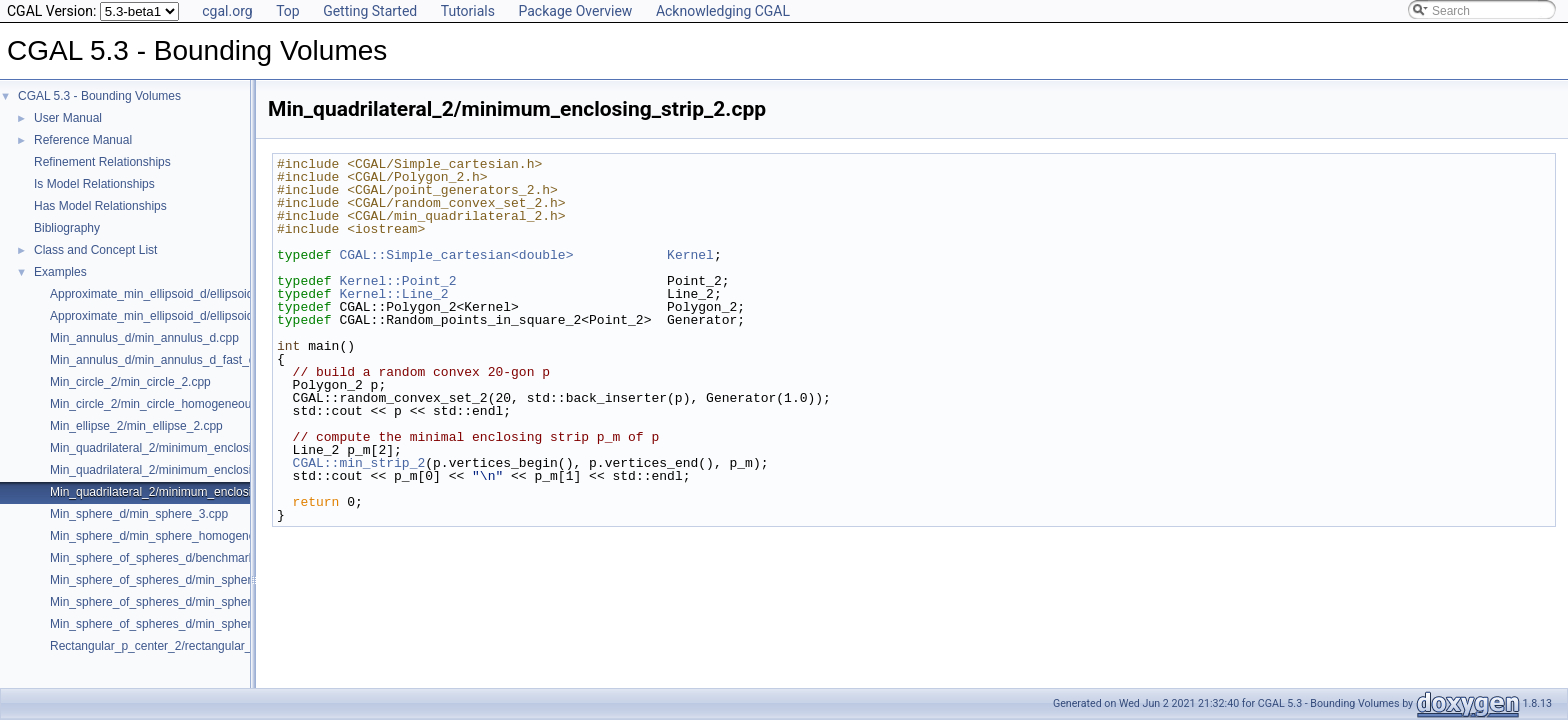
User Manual (68, 118)
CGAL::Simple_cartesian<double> (456, 255)
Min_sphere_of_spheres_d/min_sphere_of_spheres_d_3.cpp (212, 602)
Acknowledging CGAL (723, 11)
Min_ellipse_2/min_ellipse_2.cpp (136, 426)
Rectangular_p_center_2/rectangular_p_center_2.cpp (192, 646)
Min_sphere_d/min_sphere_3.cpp (139, 514)
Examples (60, 272)
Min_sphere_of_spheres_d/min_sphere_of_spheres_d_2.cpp (212, 580)
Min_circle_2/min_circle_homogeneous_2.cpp (171, 404)
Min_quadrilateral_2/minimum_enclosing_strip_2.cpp (190, 492)
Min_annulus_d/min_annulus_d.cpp (144, 338)
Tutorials (468, 11)
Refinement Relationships (102, 162)
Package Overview (575, 11)
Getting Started (370, 11)
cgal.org (227, 11)
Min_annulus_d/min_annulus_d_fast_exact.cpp (175, 360)
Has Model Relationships (100, 206)
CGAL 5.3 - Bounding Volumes (99, 96)
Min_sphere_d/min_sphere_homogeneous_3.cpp (180, 536)
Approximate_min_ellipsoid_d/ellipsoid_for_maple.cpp (193, 316)
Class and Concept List (95, 250)
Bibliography (67, 228)
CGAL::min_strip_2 (359, 463)
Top (288, 11)
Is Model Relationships (94, 184)
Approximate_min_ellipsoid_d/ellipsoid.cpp (163, 294)
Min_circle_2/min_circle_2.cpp (130, 382)
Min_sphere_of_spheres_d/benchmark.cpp (163, 558)
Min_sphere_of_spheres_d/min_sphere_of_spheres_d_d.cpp (212, 624)
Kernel (690, 255)
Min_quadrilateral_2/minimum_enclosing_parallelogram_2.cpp (215, 448)
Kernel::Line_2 (393, 294)
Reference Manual (83, 140)
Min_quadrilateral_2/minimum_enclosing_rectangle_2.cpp (203, 470)
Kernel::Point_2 (397, 281)
